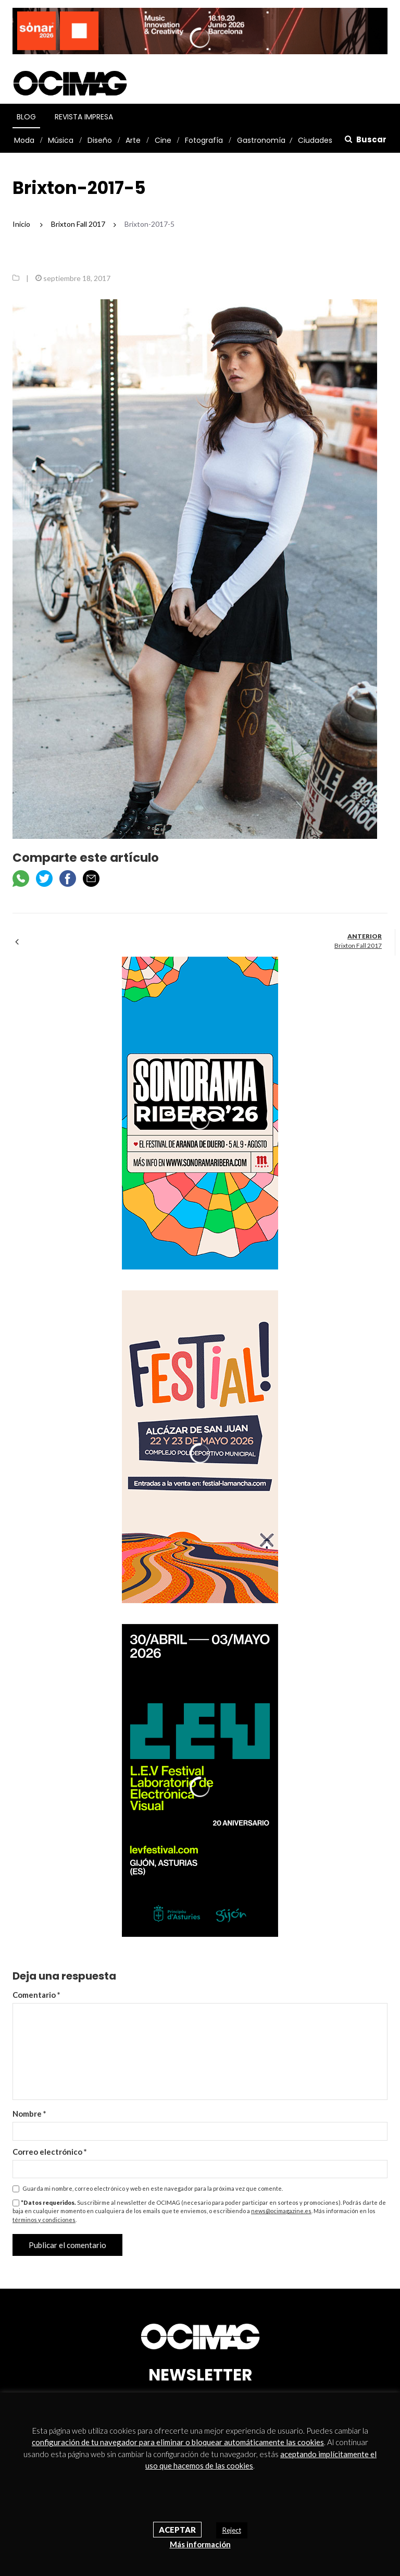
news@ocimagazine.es (281, 2210)
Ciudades (315, 140)
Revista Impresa (84, 117)
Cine (163, 140)
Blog (26, 117)
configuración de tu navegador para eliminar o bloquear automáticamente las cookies (178, 2442)
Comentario (36, 1994)
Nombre (29, 2113)
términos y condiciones (44, 2219)
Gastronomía (261, 140)
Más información (200, 2544)
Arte (133, 140)
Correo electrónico (49, 2151)
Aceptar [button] (177, 2529)
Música (60, 140)
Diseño (100, 140)
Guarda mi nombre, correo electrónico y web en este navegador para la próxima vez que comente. (152, 2188)
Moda (24, 140)
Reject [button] (231, 2530)
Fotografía (204, 140)
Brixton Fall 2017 (358, 945)
